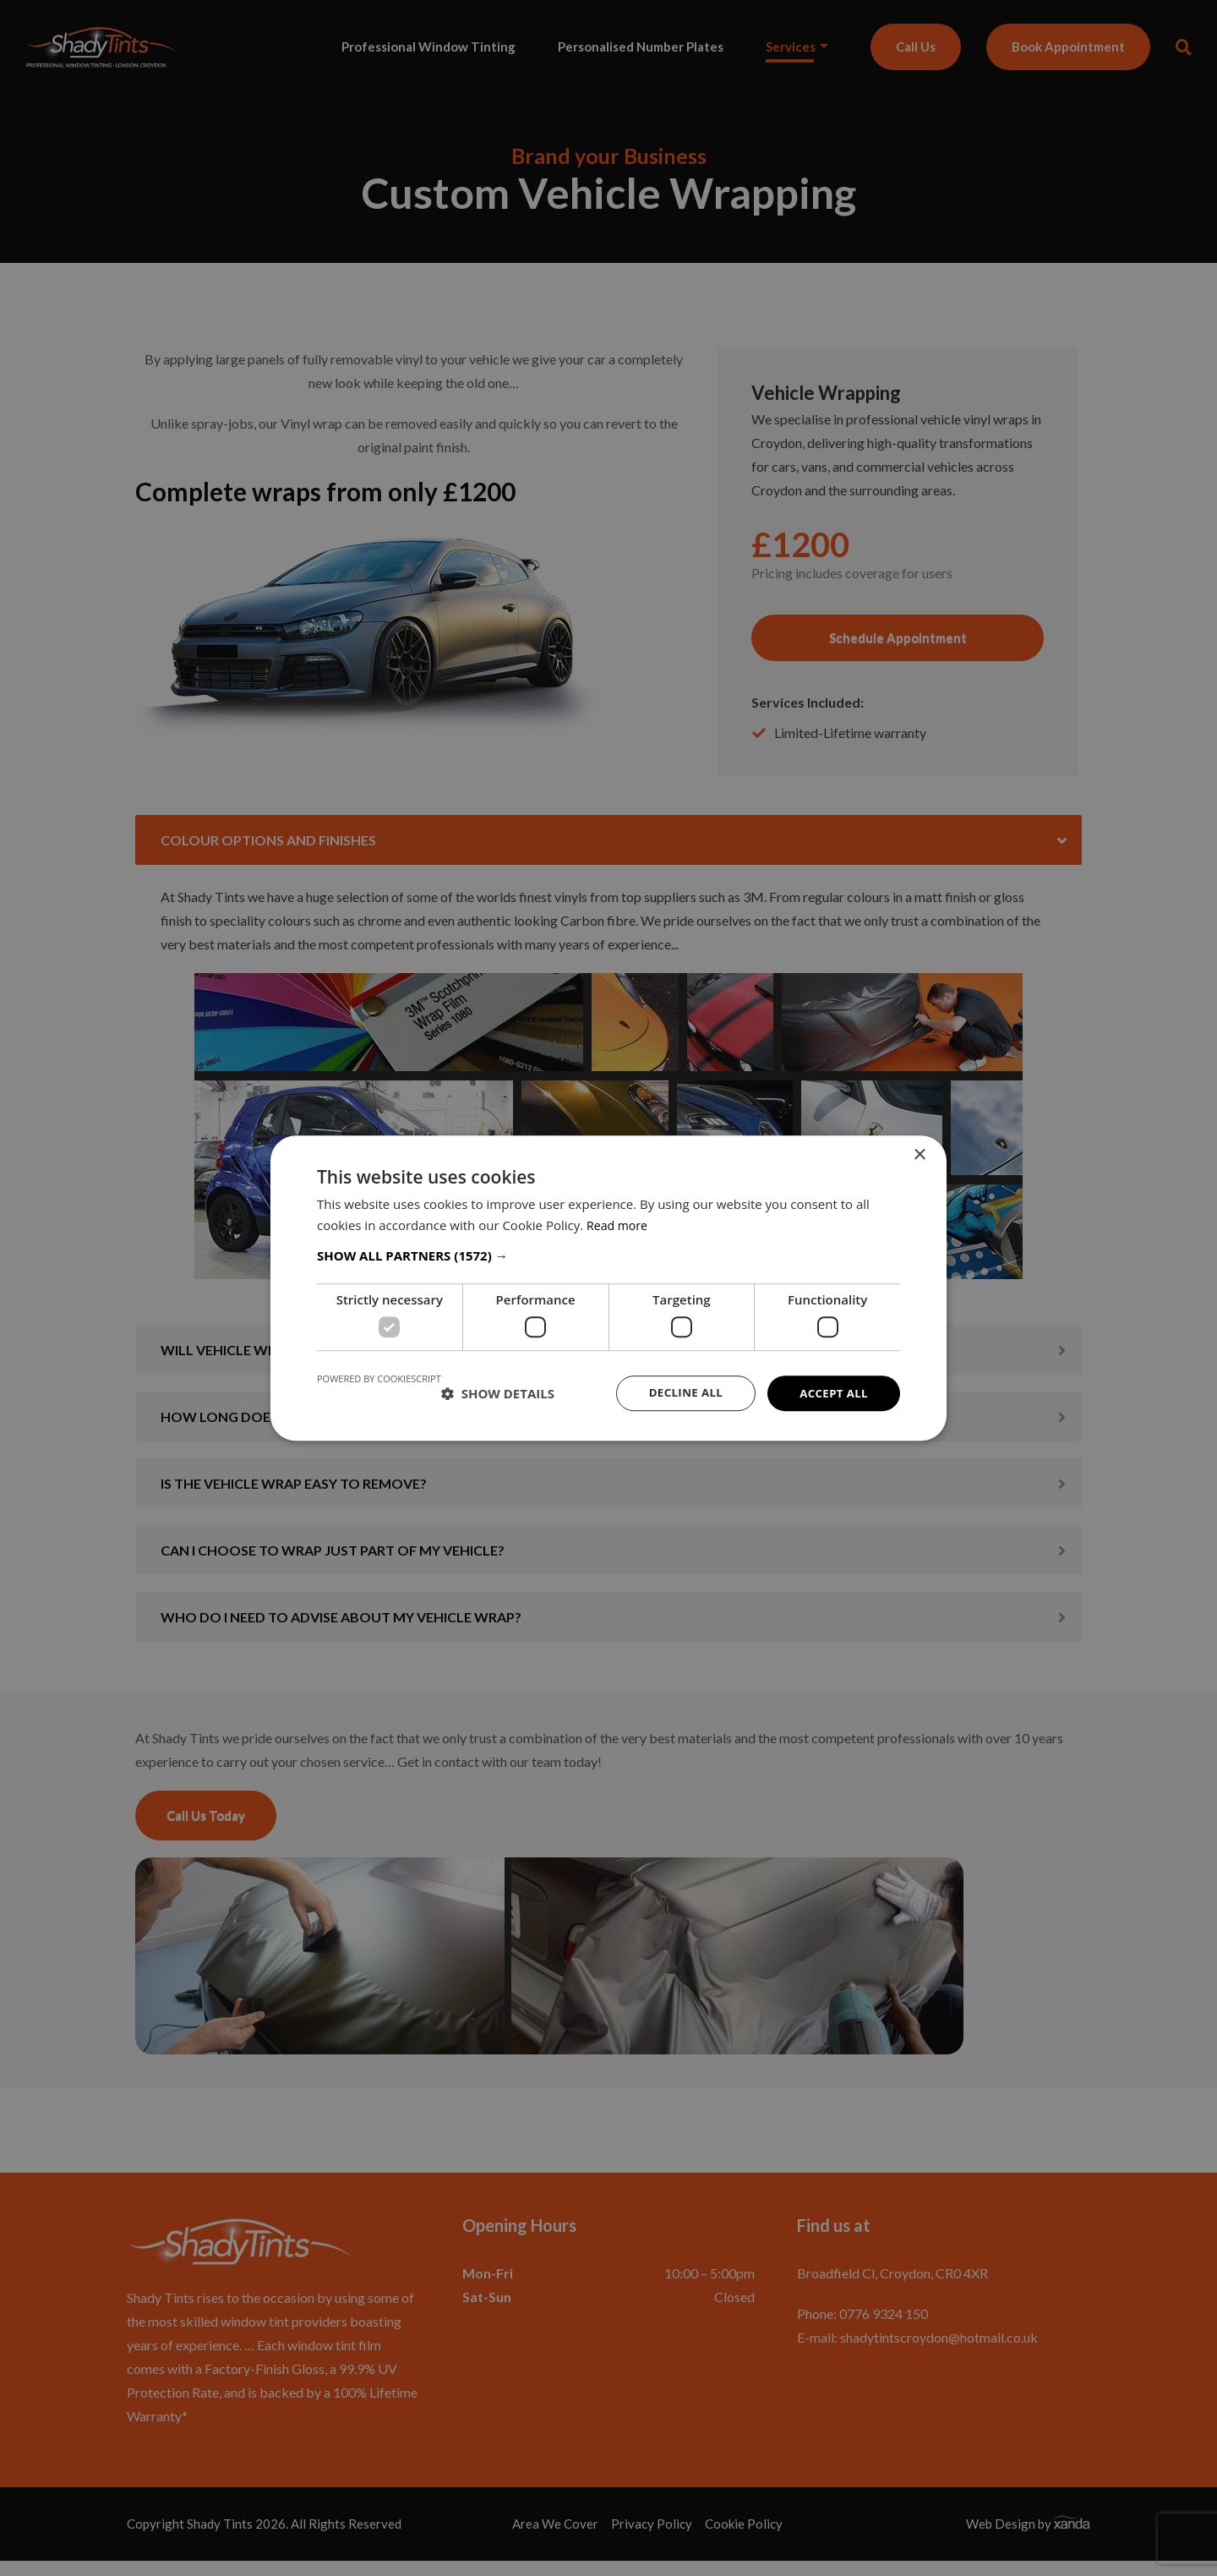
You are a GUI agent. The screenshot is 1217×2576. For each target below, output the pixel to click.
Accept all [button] (832, 1393)
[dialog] (608, 1288)
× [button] (919, 1153)
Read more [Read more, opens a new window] (619, 1224)
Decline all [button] (679, 1393)
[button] (608, 1254)
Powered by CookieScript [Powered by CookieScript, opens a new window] (379, 1377)
